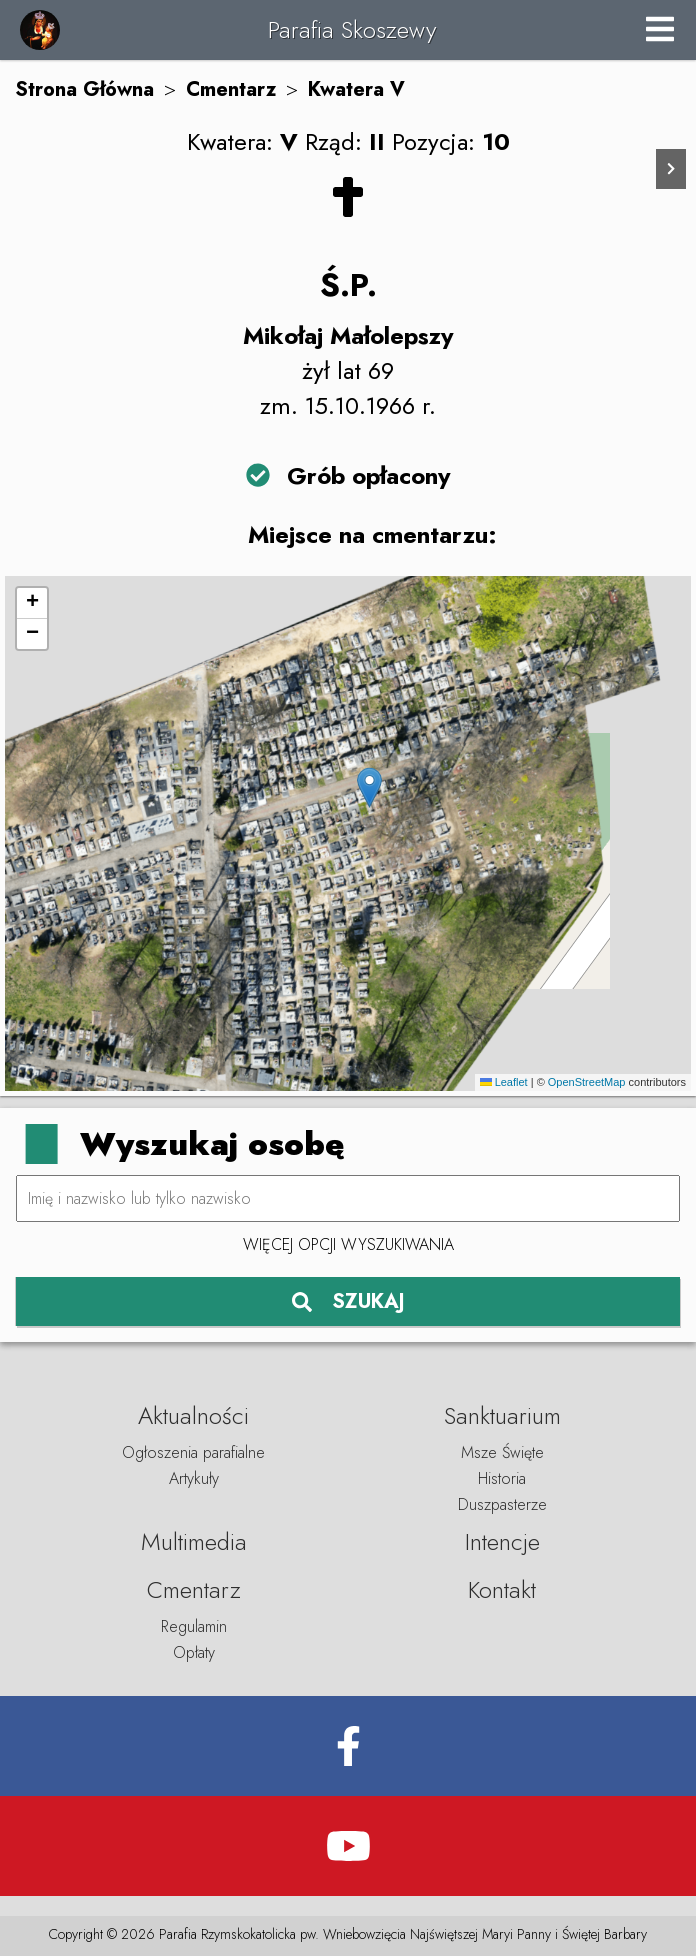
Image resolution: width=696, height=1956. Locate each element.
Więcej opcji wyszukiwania (348, 1244)
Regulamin (194, 1626)
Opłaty (194, 1652)
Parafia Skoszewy (352, 29)
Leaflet (504, 1082)
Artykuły (194, 1478)
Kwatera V (356, 89)
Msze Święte (502, 1452)
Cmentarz (231, 89)
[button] (369, 787)
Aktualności (193, 1415)
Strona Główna (84, 89)
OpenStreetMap (587, 1082)
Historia (502, 1478)
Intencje (502, 1541)
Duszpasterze (502, 1504)
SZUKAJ (348, 1301)
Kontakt (502, 1589)
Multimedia (194, 1541)
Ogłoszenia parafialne (193, 1452)
